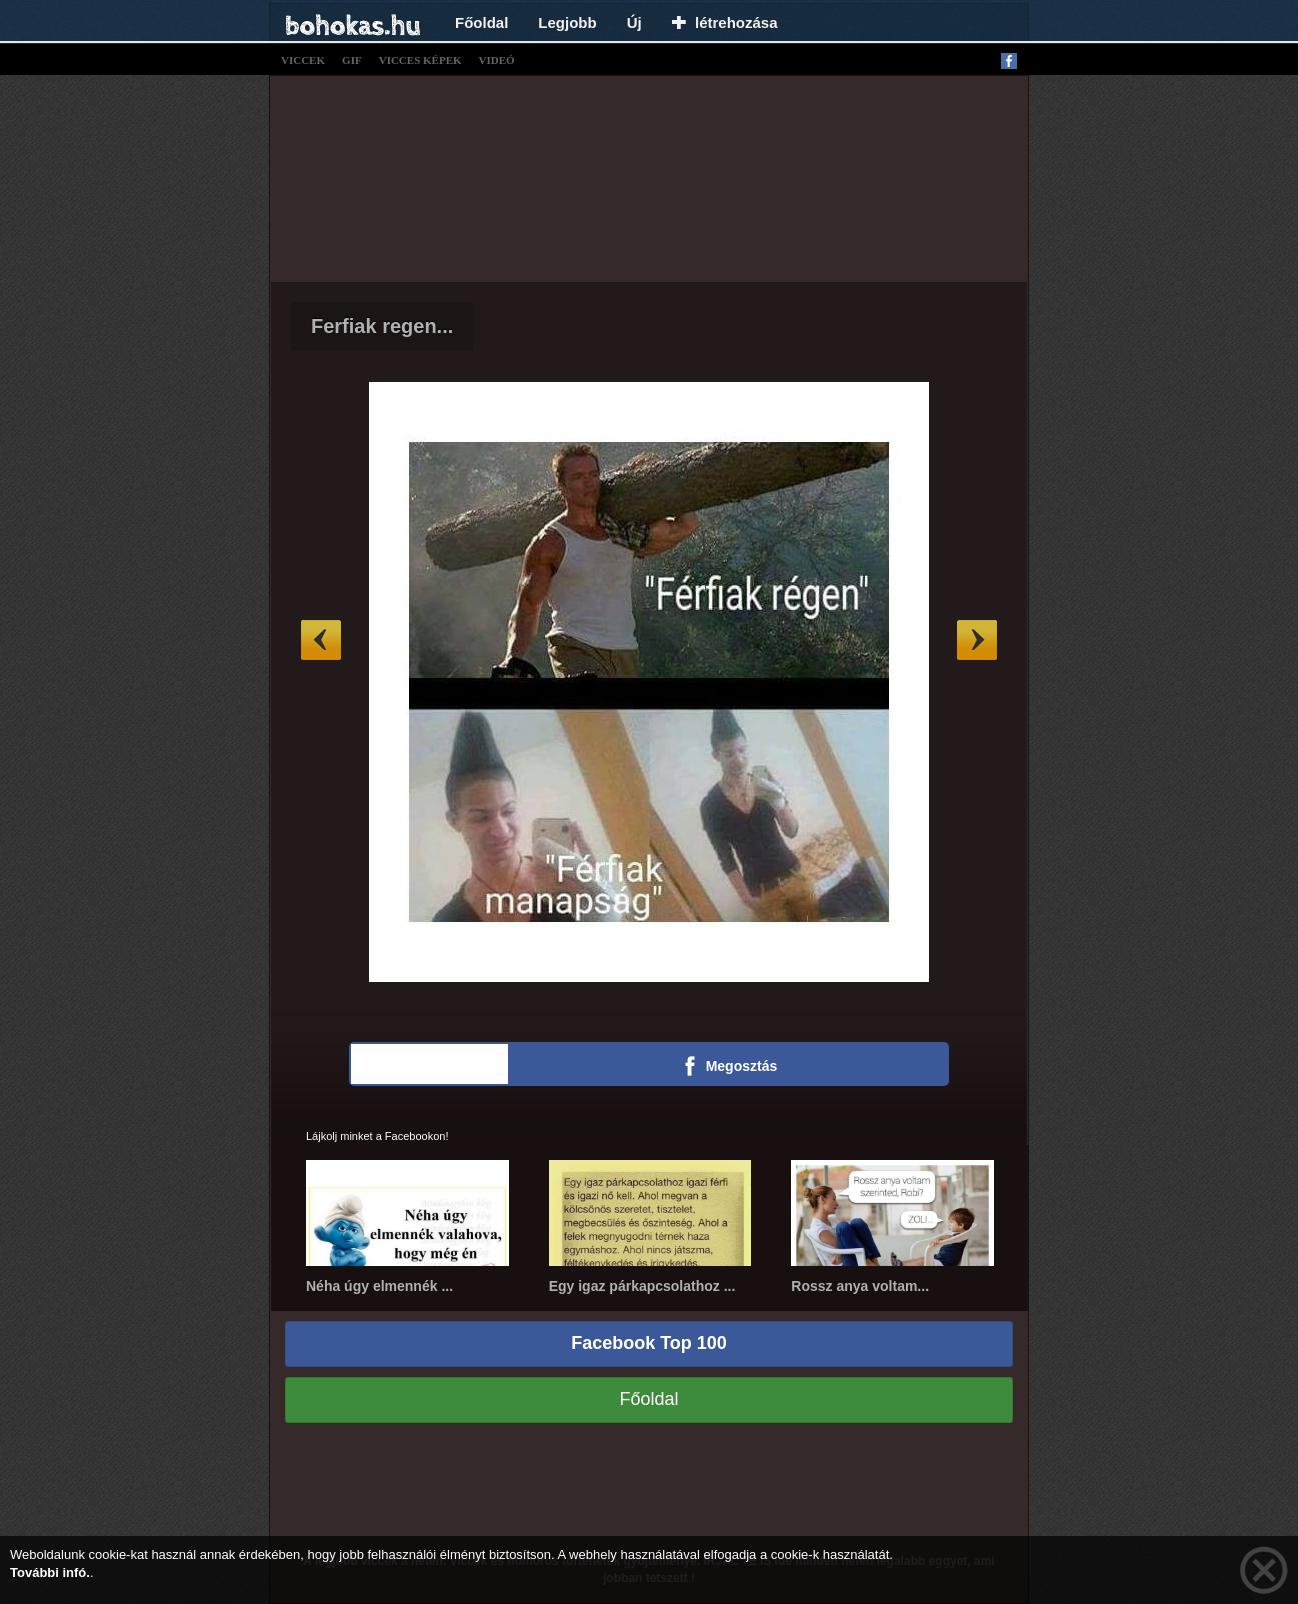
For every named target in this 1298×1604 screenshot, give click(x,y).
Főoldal (481, 22)
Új (634, 22)
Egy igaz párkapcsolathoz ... (642, 1286)
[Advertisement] (649, 176)
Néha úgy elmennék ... (379, 1286)
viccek (303, 60)
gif (352, 60)
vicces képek (420, 60)
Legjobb (567, 22)
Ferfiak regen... (382, 326)
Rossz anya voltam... (860, 1286)
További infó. (50, 1572)
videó (497, 60)
